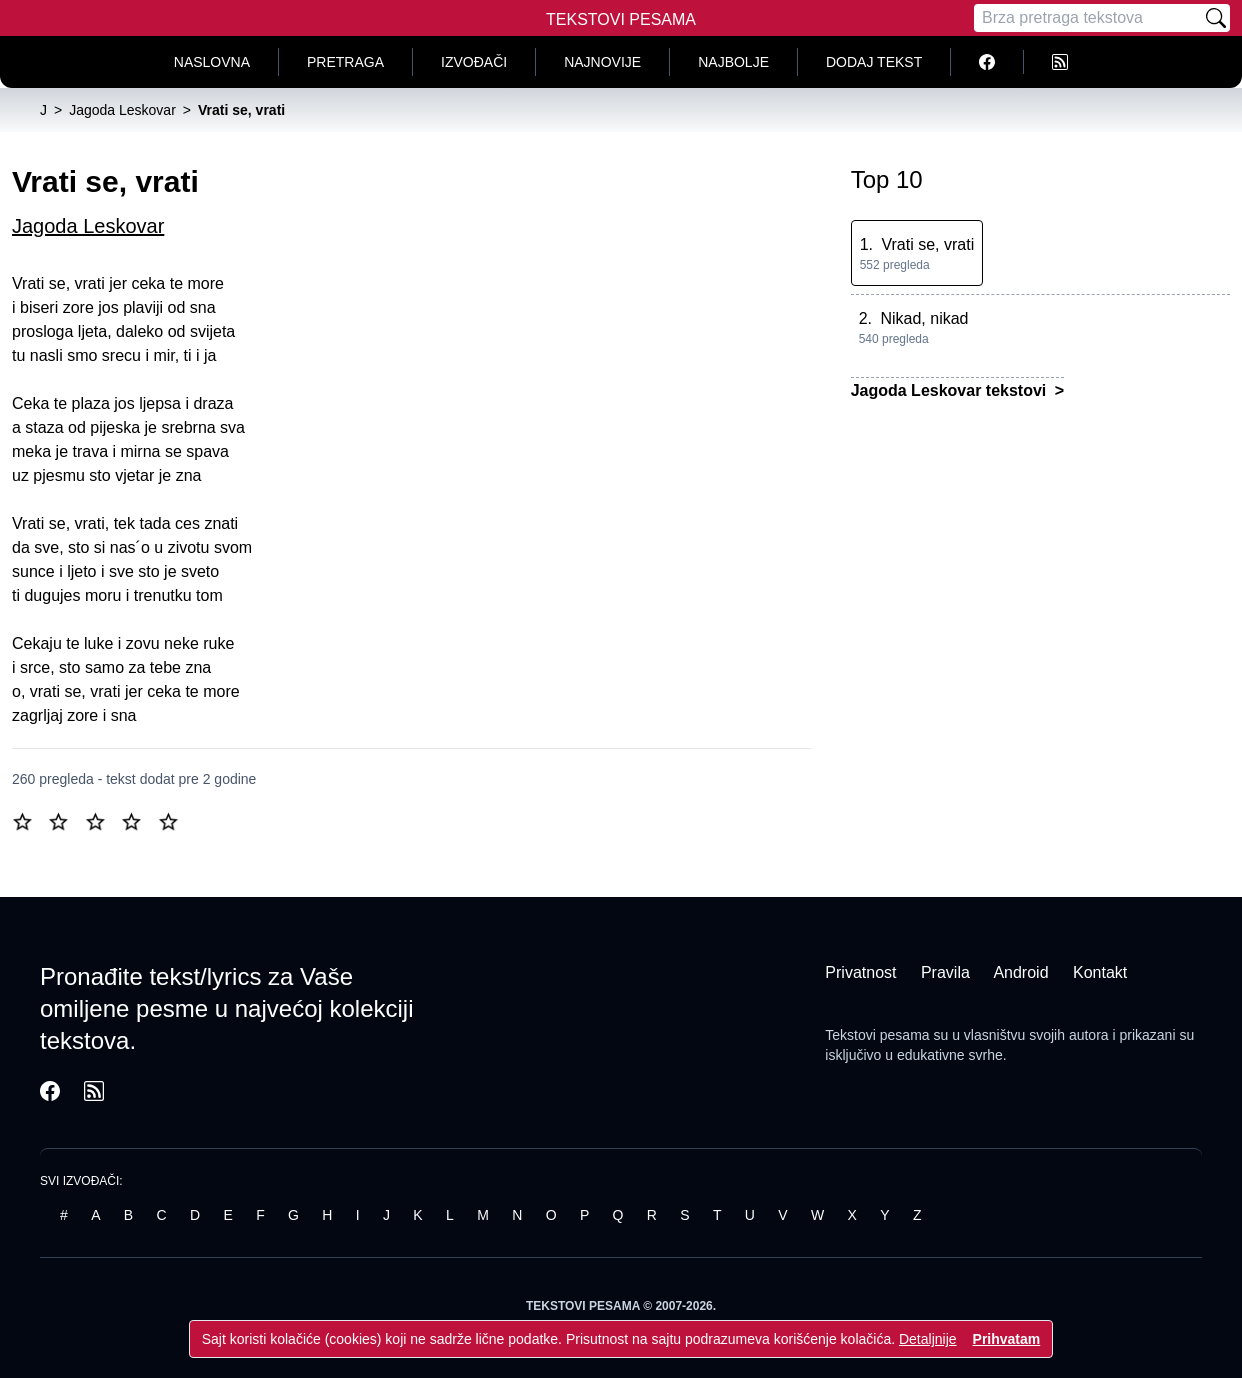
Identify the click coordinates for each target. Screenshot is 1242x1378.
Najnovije (602, 62)
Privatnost (860, 972)
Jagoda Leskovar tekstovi (951, 390)
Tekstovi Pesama (621, 19)
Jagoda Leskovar (88, 226)
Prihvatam (1007, 1339)
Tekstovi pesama (877, 1035)
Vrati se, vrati (927, 244)
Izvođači (474, 62)
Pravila (945, 972)
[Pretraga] (1088, 18)
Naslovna (212, 62)
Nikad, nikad (924, 318)
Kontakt (1100, 972)
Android (1020, 972)
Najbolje (733, 62)
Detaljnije (928, 1339)
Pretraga (345, 62)
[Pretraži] (1216, 18)
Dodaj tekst (874, 62)
